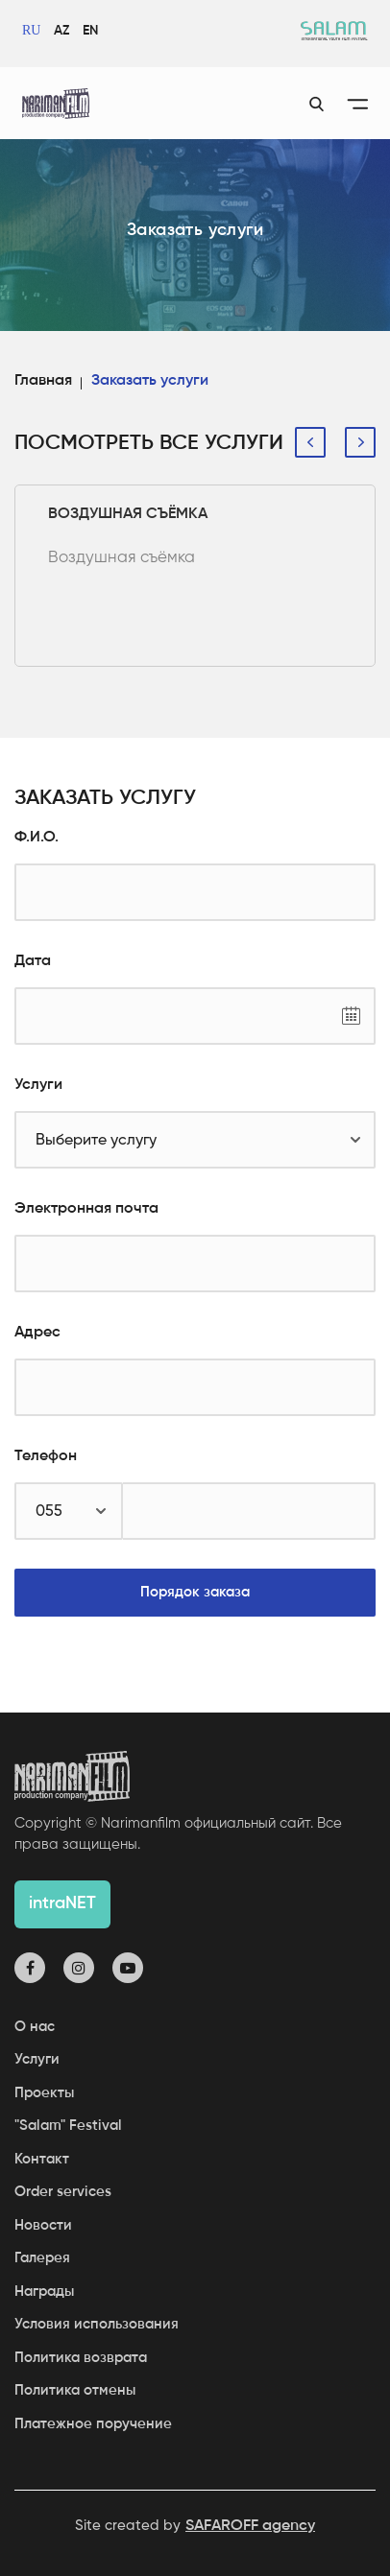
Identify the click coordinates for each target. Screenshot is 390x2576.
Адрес (37, 1332)
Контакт (41, 2159)
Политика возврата (80, 2358)
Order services (62, 2192)
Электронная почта (86, 1209)
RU (31, 30)
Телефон (45, 1456)
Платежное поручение (93, 2424)
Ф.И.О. (36, 837)
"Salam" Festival (68, 2125)
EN (90, 30)
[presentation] (310, 442)
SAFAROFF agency (250, 2526)
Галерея (42, 2258)
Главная (43, 381)
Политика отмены (74, 2390)
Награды (44, 2291)
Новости (43, 2225)
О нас (34, 2027)
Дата (32, 961)
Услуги (38, 1085)
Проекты (44, 2093)
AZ (61, 30)
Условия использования (96, 2324)
